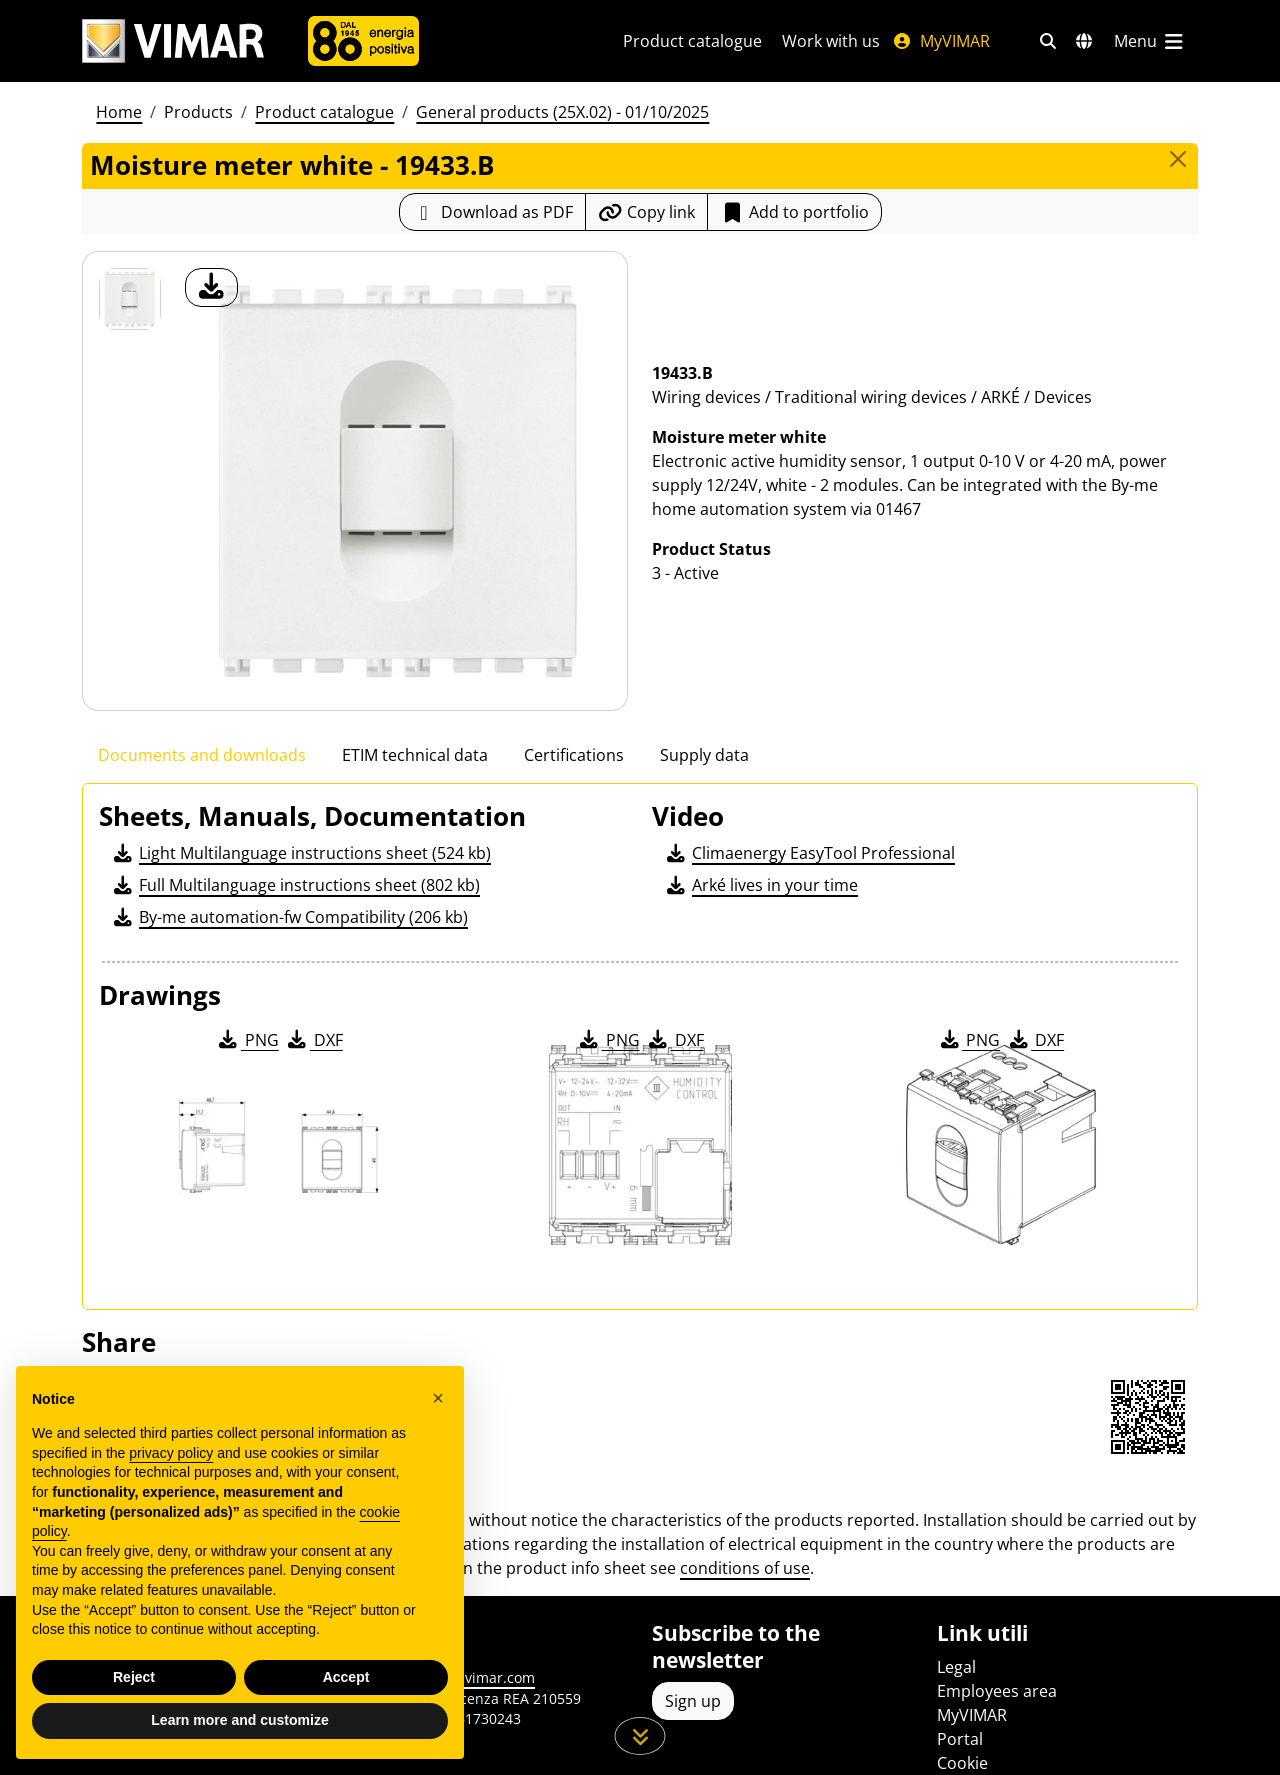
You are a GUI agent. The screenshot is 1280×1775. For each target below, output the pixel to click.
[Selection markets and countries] (1084, 41)
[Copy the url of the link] (646, 212)
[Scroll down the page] (640, 1736)
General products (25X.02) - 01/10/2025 (562, 112)
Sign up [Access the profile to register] (693, 1701)
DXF (314, 1040)
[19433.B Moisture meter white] (130, 299)
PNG (247, 1040)
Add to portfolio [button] (794, 212)
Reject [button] (134, 1677)
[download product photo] (211, 287)
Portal (960, 1739)
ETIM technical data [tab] (415, 755)
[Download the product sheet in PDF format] (492, 212)
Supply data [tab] (704, 755)
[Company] (363, 41)
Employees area (997, 1691)
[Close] (1178, 159)
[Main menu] (1150, 41)
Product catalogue (692, 41)
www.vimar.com (481, 1677)
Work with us (831, 41)
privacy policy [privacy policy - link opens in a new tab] (171, 1453)
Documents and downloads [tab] (202, 755)
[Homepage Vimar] (173, 41)
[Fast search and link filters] (1048, 41)
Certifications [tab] (574, 755)
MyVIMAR (941, 41)
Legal (956, 1667)
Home (119, 112)
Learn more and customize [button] (239, 1720)
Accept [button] (346, 1677)
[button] (438, 1398)
